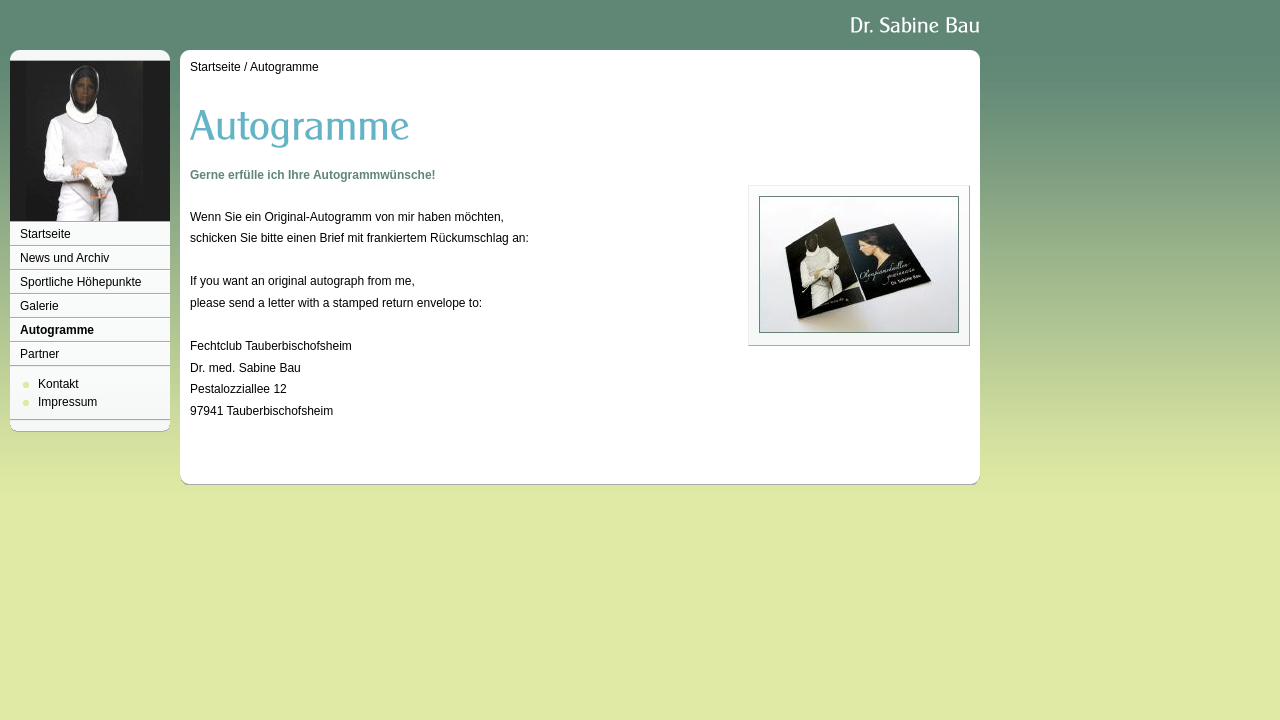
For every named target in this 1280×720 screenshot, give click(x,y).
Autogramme (57, 330)
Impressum (67, 402)
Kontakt (58, 384)
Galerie (39, 306)
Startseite (45, 234)
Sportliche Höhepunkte (80, 282)
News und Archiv (64, 258)
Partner (39, 354)
